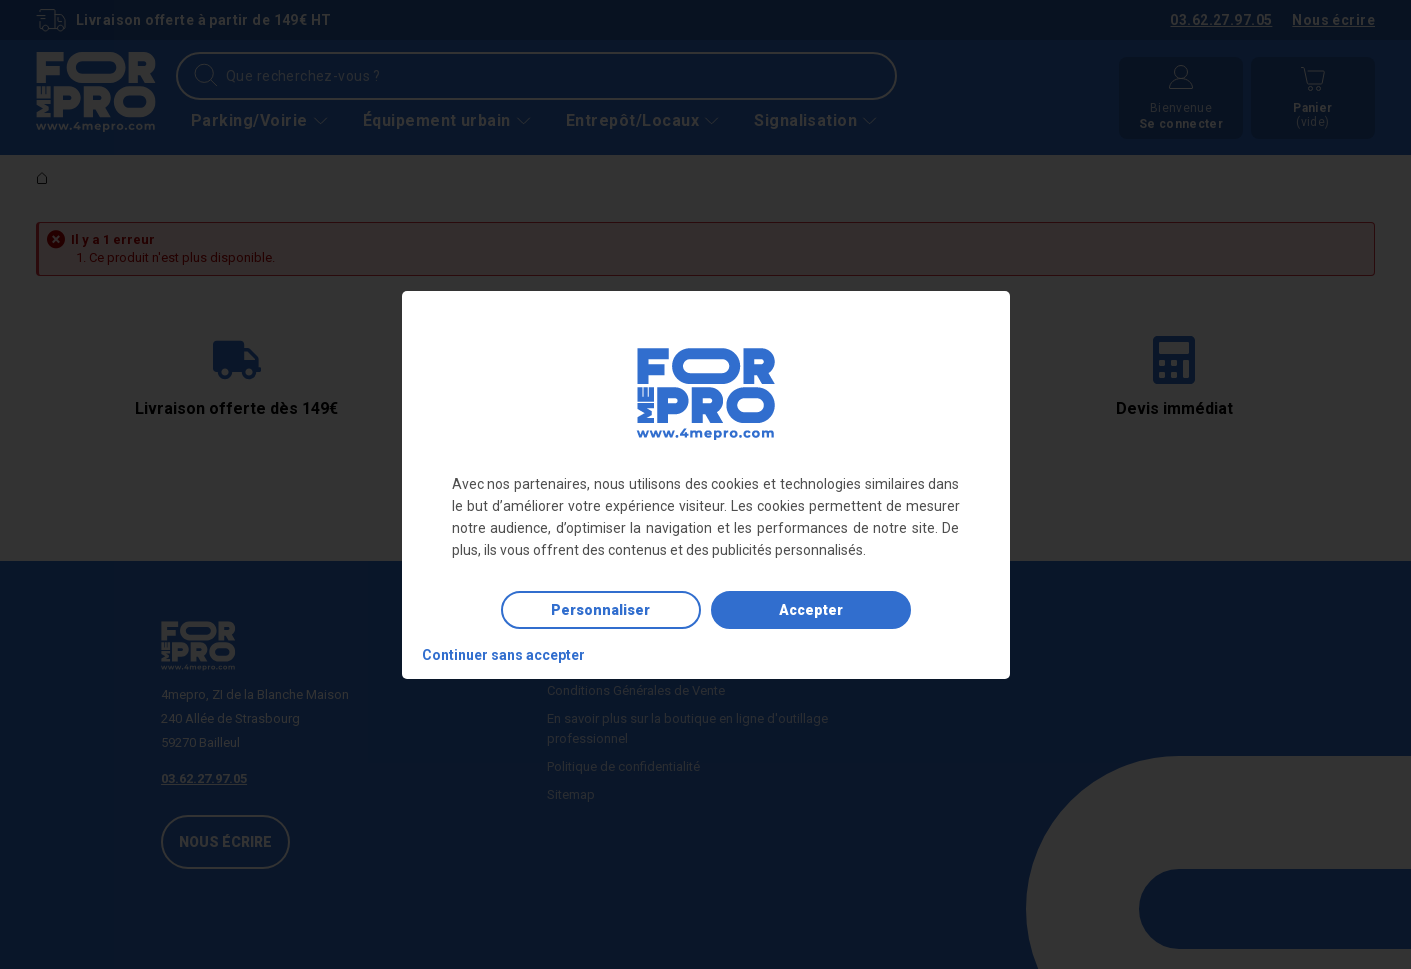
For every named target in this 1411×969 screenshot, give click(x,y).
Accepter (811, 610)
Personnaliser (600, 610)
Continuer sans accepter (503, 655)
